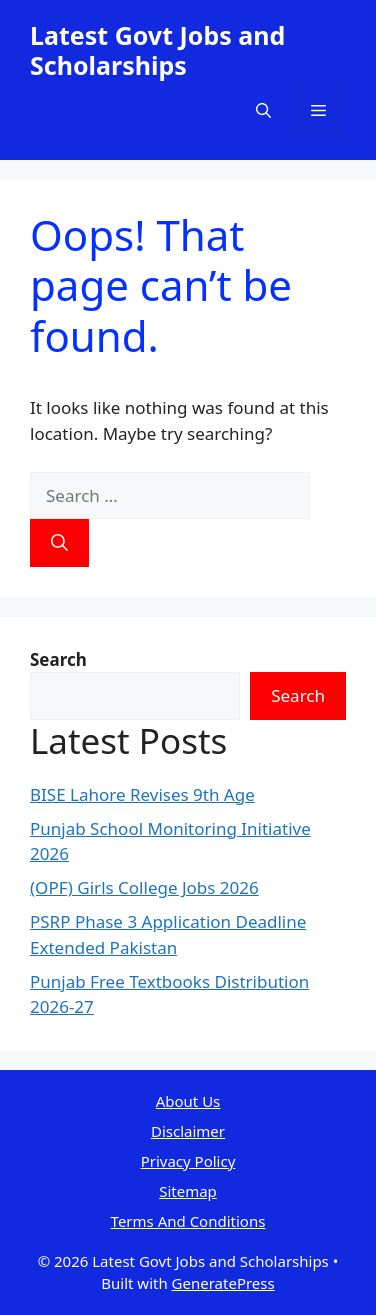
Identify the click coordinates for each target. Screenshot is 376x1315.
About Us (188, 1101)
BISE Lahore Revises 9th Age (142, 794)
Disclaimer (188, 1131)
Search (298, 695)
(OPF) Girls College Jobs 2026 (144, 887)
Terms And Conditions (188, 1221)
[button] (263, 110)
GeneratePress (223, 1283)
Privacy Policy (188, 1161)
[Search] (59, 543)
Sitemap (188, 1191)
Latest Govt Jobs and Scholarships (157, 50)
